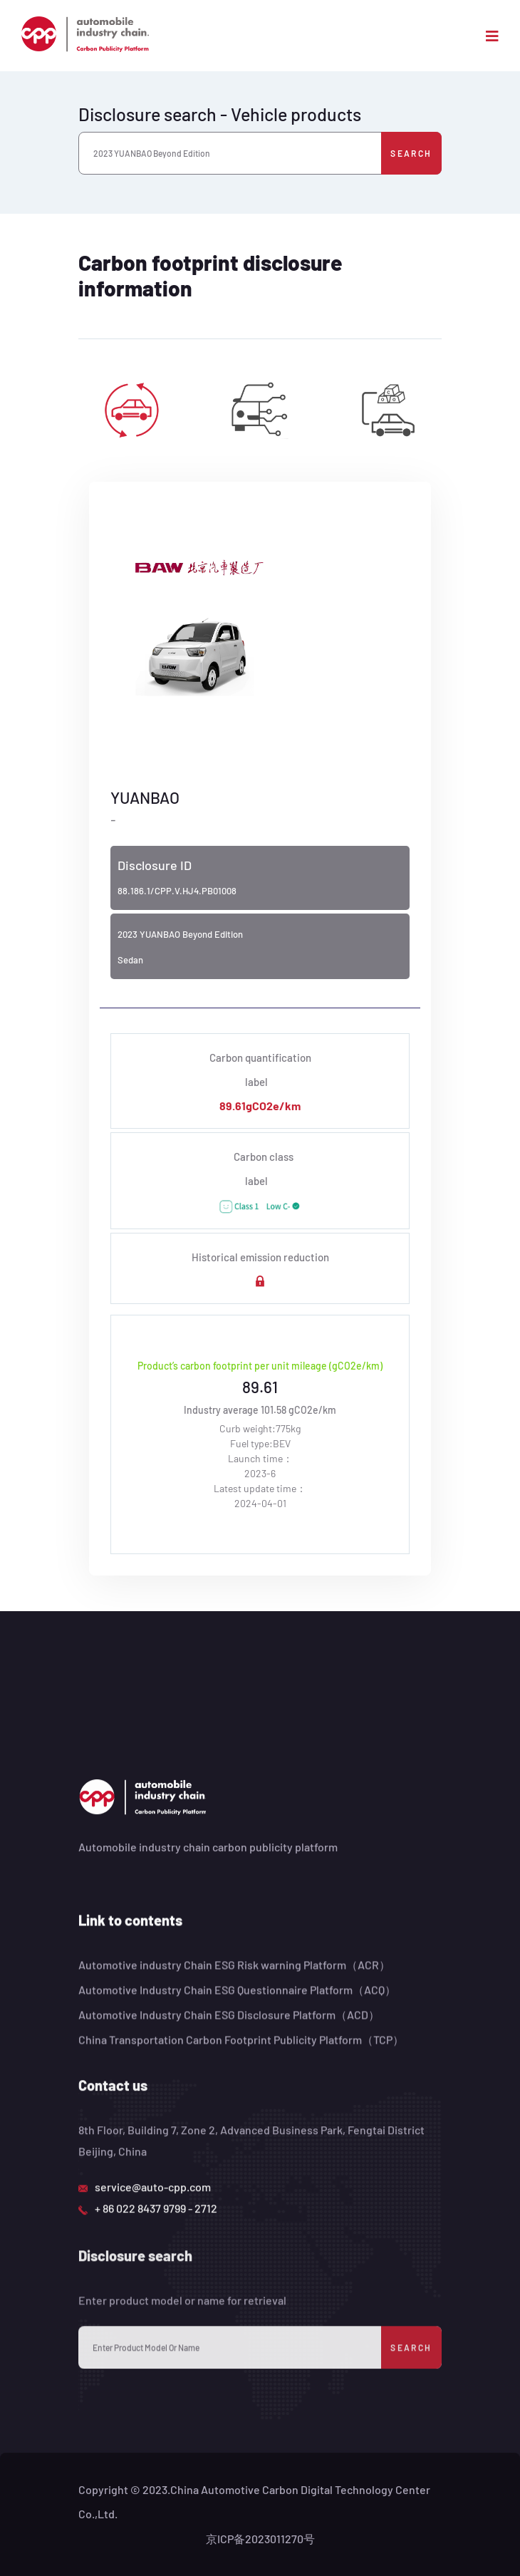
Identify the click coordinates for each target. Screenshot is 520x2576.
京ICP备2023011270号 (260, 2538)
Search (411, 153)
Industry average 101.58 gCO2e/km (260, 1410)
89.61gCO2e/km (260, 1105)
